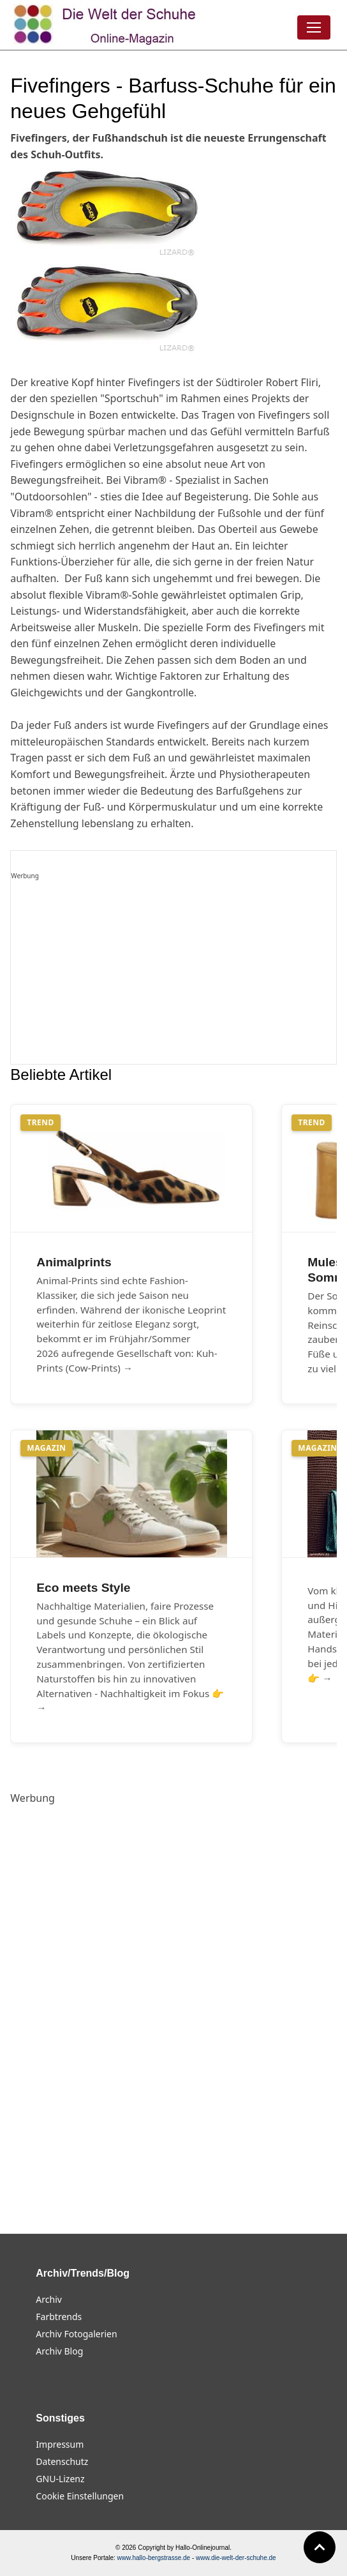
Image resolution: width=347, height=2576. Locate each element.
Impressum (60, 2444)
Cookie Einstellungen (80, 2496)
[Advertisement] (173, 972)
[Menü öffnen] (313, 27)
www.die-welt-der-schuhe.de (236, 2557)
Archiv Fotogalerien (76, 2334)
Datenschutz (62, 2461)
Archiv (49, 2299)
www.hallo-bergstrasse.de (154, 2557)
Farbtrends (59, 2316)
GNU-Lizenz (60, 2479)
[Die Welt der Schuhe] (106, 25)
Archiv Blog (59, 2351)
